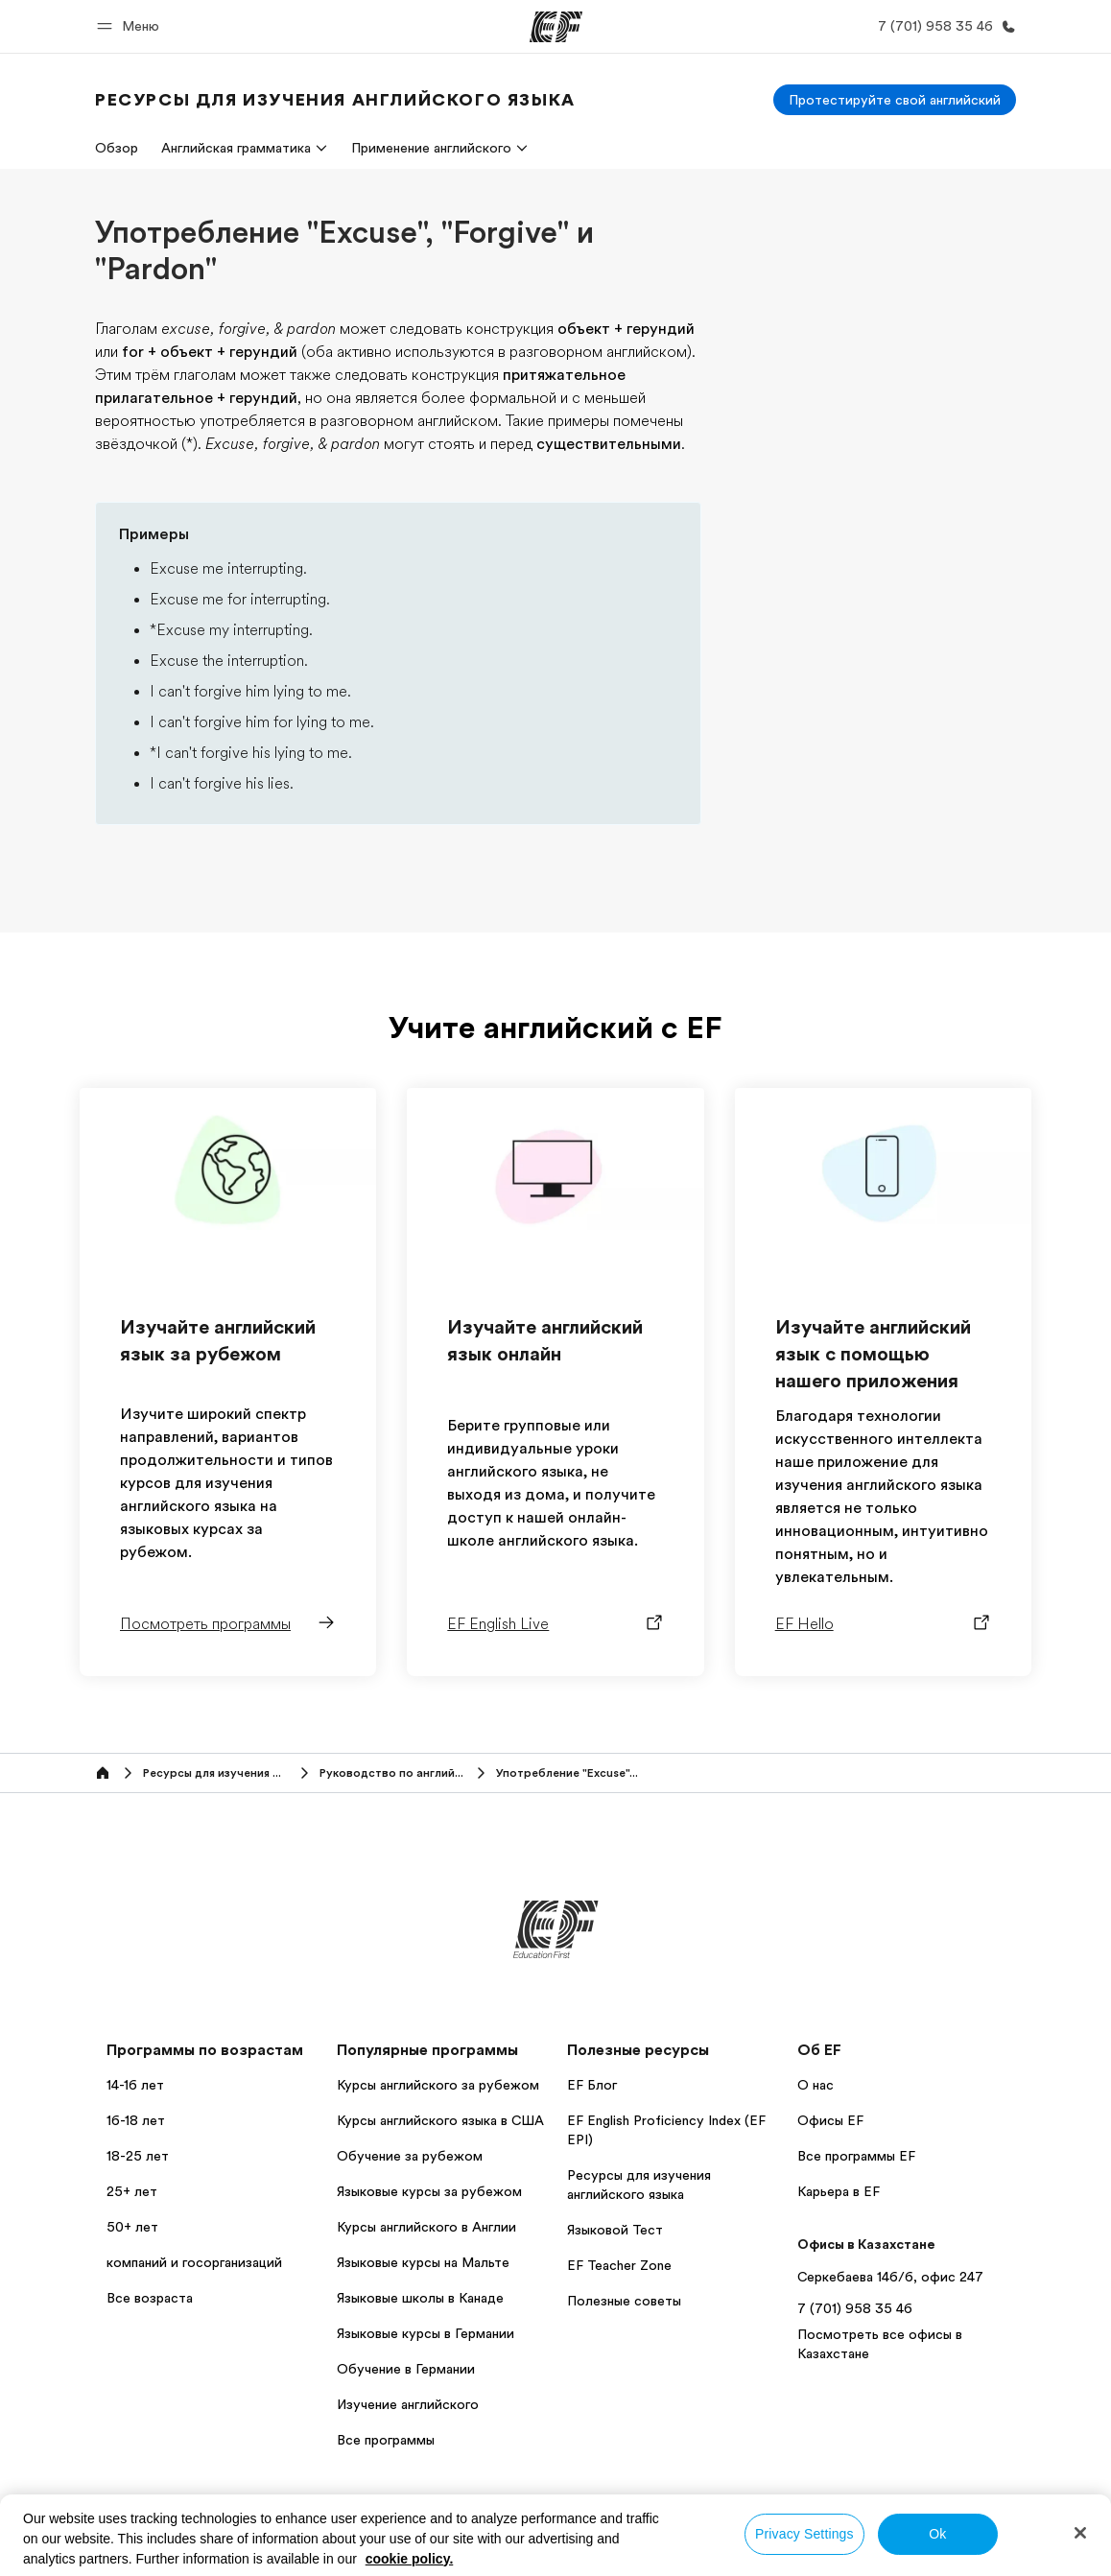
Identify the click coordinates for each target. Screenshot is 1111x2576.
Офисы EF (830, 2120)
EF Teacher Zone (619, 2265)
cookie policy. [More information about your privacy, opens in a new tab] (410, 2558)
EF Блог (592, 2084)
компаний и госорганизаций (194, 2262)
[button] (131, 26)
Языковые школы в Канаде (420, 2297)
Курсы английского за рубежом (438, 2084)
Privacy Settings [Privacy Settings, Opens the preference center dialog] (804, 2533)
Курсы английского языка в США (440, 2120)
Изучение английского (408, 2404)
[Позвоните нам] (943, 26)
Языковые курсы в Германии (425, 2333)
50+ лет (132, 2226)
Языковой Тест (615, 2229)
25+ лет (131, 2191)
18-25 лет (137, 2155)
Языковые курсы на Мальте (423, 2262)
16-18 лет (135, 2120)
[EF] (556, 27)
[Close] (1080, 2533)
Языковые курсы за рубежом (429, 2191)
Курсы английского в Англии (426, 2226)
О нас (815, 2084)
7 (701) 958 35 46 (854, 2308)
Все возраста (149, 2297)
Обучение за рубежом (410, 2155)
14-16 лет (135, 2084)
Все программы (386, 2439)
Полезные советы (624, 2300)
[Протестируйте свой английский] (894, 99)
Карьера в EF (838, 2191)
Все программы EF (856, 2155)
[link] (335, 99)
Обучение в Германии (406, 2368)
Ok (937, 2533)
